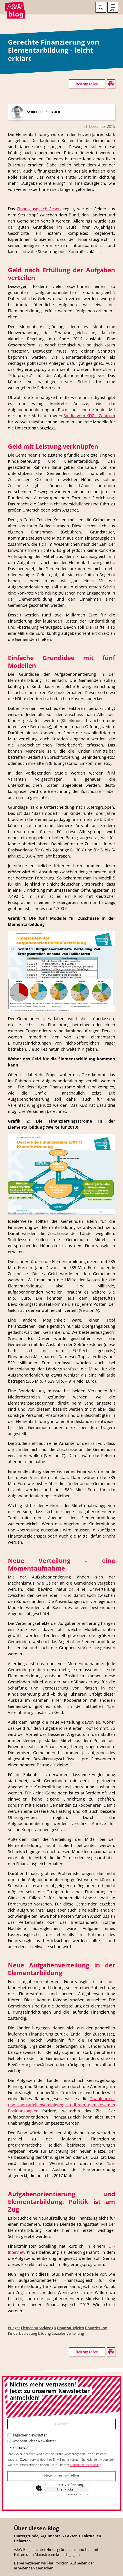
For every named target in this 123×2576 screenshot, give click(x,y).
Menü (112, 10)
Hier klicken (66, 2489)
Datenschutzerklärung (85, 2465)
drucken (14, 1237)
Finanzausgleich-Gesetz (39, 208)
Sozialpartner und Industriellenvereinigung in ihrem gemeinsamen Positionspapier (61, 2105)
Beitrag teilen (87, 83)
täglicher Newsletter (30, 2435)
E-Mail (61, 2424)
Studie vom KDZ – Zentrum (89, 415)
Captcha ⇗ (78, 2494)
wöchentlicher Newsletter (34, 2441)
